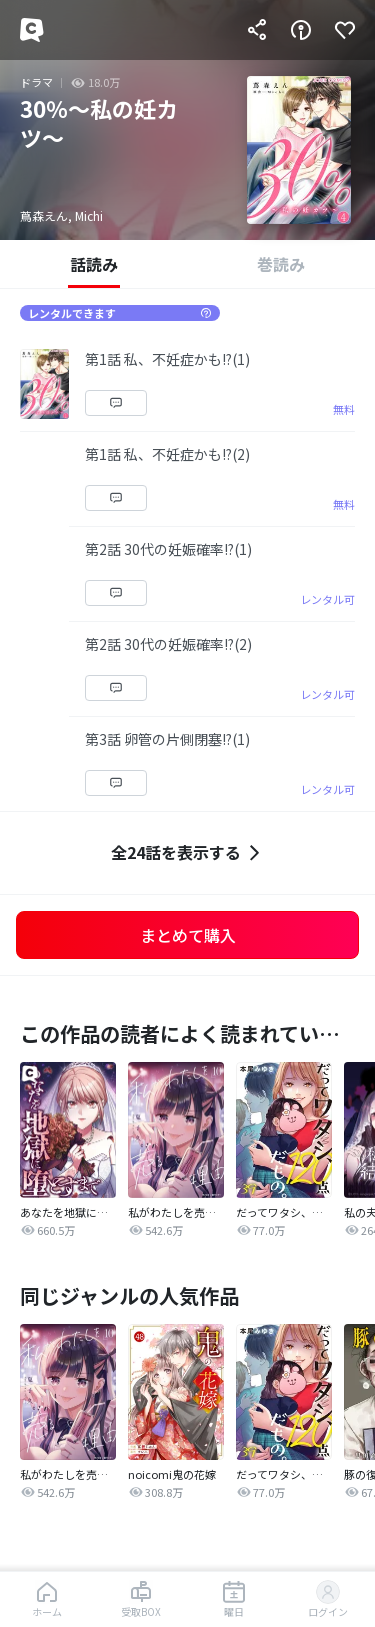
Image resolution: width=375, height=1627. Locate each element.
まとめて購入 (188, 935)
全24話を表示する (188, 852)
